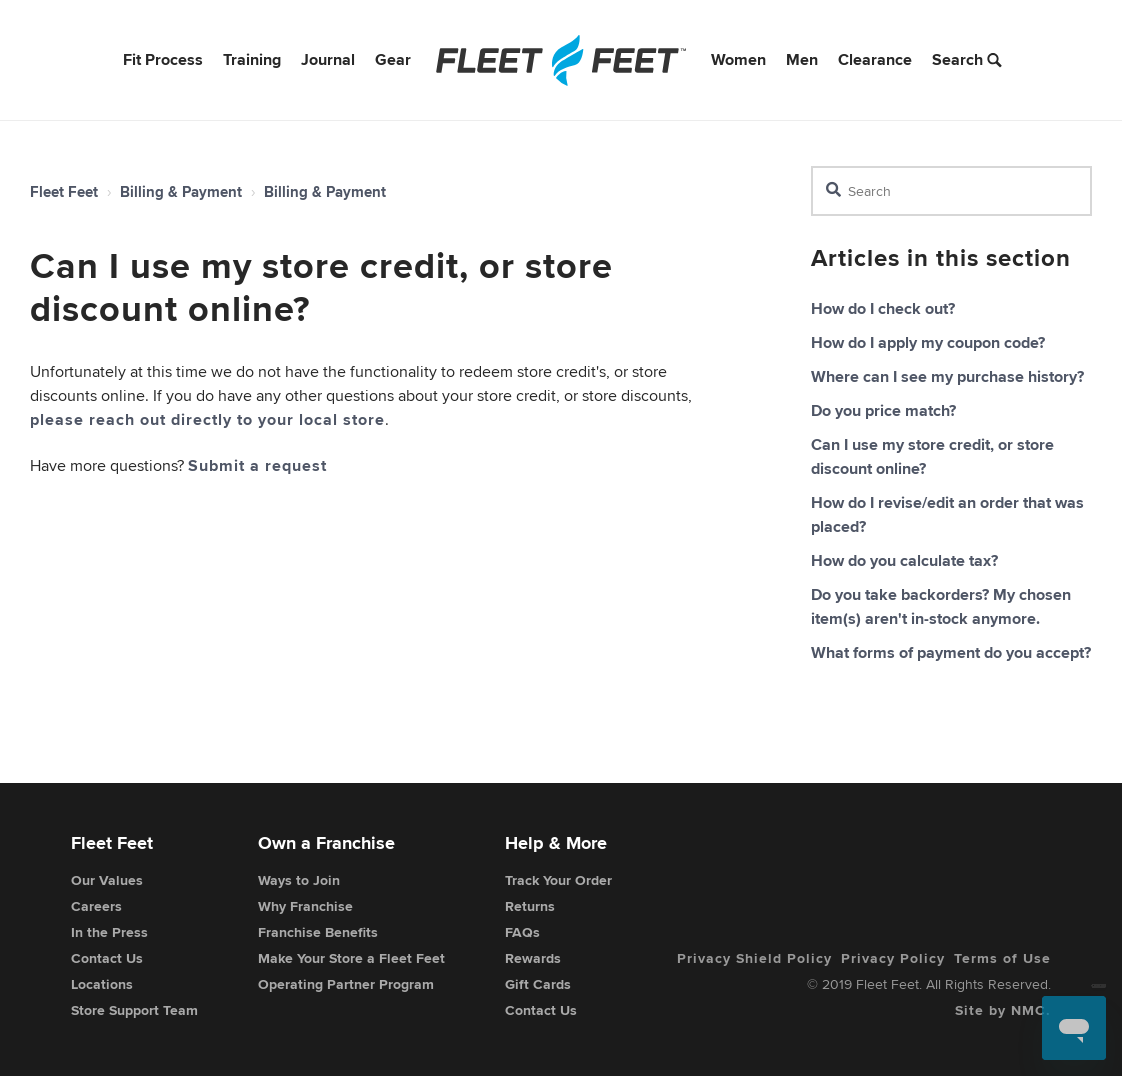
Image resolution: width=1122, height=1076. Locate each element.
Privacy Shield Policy (754, 958)
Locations (102, 984)
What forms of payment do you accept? (951, 652)
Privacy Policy (893, 958)
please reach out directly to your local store (207, 419)
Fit (163, 59)
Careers (96, 906)
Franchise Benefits (318, 932)
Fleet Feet (64, 192)
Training (252, 59)
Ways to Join (299, 880)
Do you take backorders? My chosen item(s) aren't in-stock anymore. (941, 606)
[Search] (951, 191)
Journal (328, 59)
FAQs (522, 932)
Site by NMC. (1003, 1010)
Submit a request (257, 465)
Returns (530, 906)
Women (738, 59)
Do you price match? (883, 410)
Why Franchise (305, 906)
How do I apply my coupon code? (928, 342)
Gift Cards (538, 984)
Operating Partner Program (346, 984)
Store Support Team (134, 1010)
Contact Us (107, 958)
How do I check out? (883, 308)
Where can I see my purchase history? (947, 376)
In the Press (109, 932)
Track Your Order (558, 880)
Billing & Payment (181, 192)
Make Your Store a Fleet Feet (351, 958)
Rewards (533, 958)
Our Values (107, 880)
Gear (393, 59)
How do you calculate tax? (904, 560)
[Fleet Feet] (561, 60)
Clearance (875, 59)
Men (802, 59)
